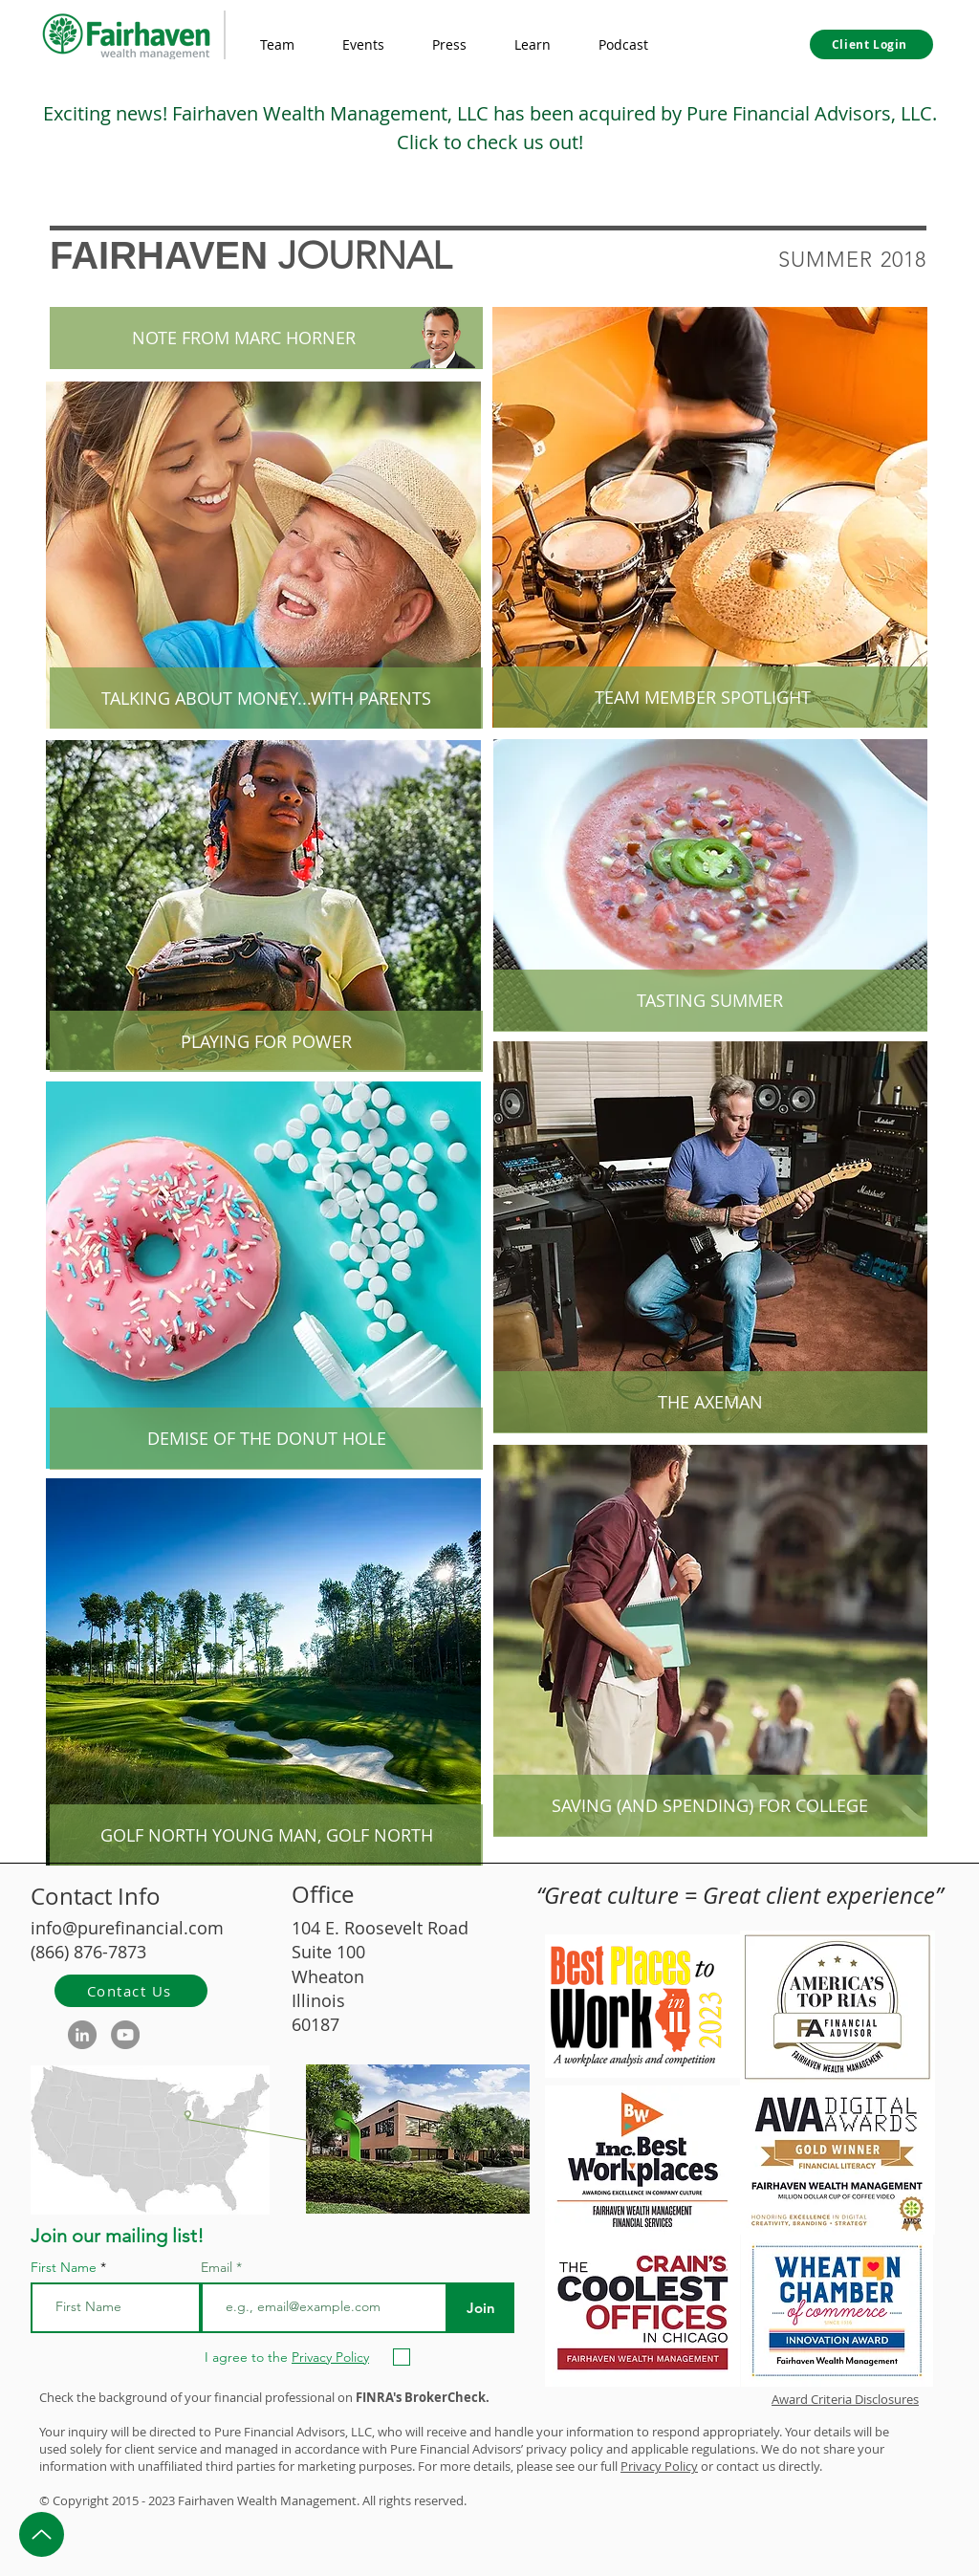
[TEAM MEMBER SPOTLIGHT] (702, 698)
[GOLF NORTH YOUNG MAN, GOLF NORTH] (266, 1836)
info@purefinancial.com (127, 1927)
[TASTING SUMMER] (710, 1001)
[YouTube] (125, 2034)
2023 (161, 2500)
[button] (532, 45)
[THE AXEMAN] (710, 1402)
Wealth (257, 2500)
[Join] (480, 2307)
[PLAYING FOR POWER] (266, 1042)
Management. (319, 2500)
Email (218, 2267)
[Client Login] (871, 44)
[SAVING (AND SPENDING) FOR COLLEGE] (710, 1806)
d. (461, 2500)
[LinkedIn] (82, 2034)
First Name (64, 2267)
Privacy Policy (659, 2466)
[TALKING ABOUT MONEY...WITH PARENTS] (266, 699)
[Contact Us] (130, 1991)
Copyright (81, 2500)
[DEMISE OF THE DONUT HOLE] (266, 1439)
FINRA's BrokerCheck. (423, 2397)
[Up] (41, 2534)
